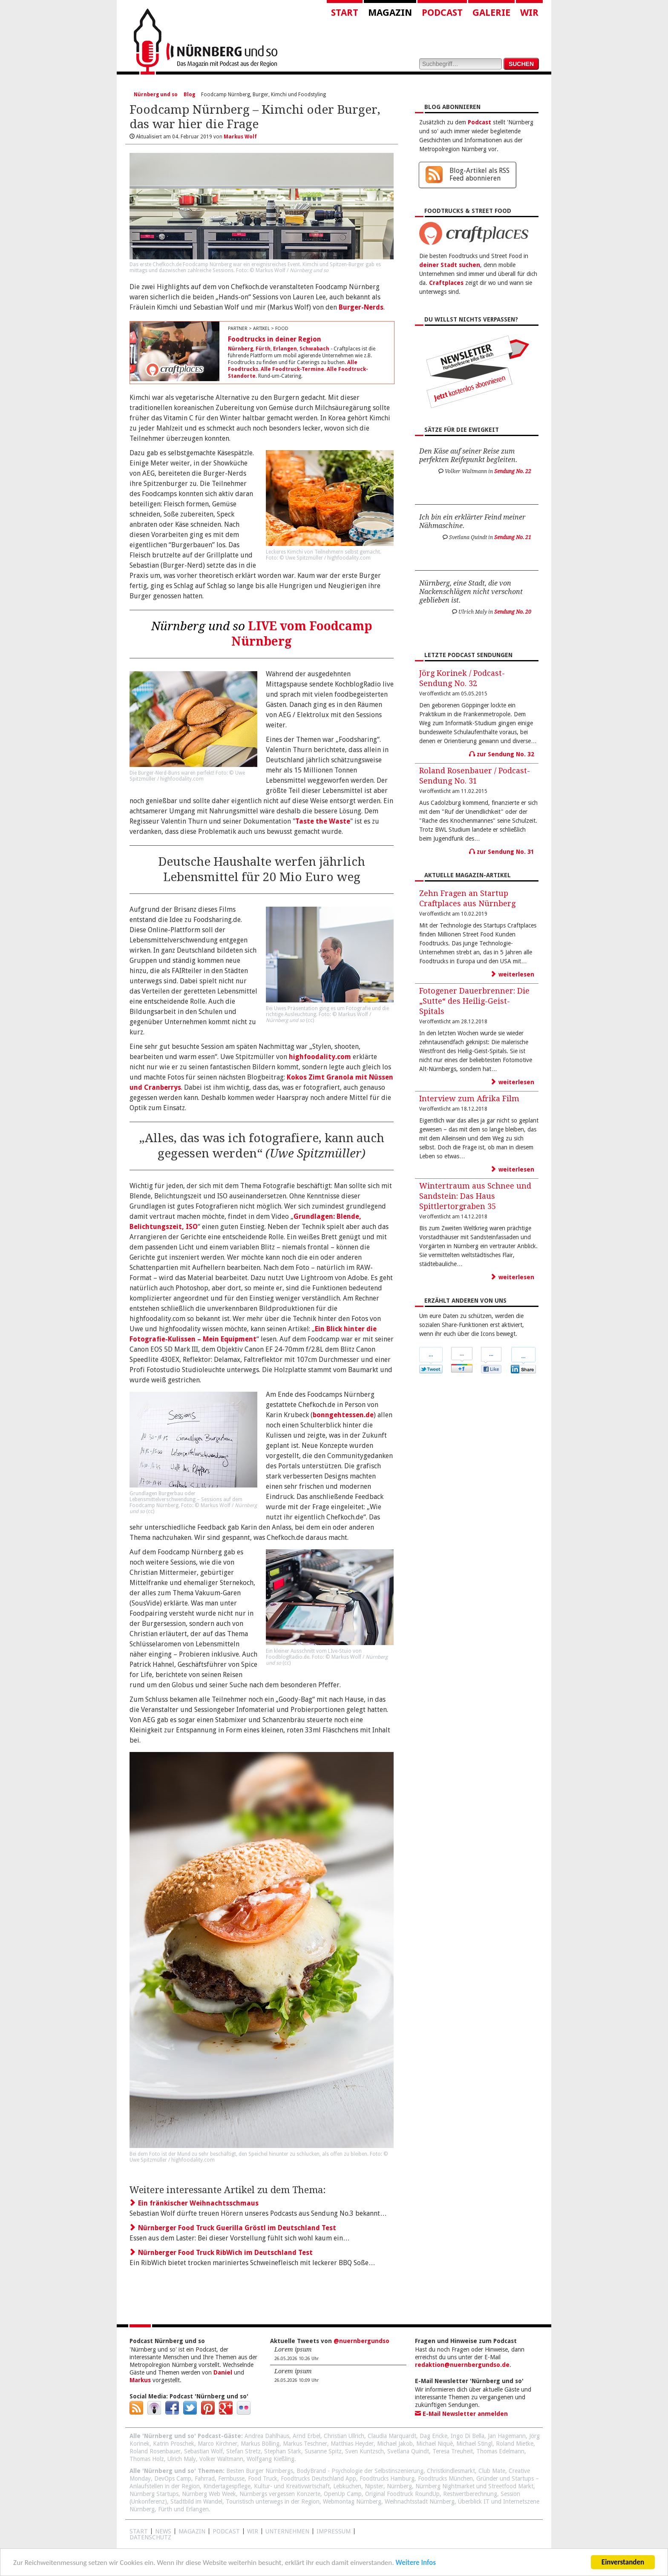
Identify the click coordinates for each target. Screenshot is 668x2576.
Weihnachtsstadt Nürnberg (420, 2501)
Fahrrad (205, 2478)
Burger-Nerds (361, 307)
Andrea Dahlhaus (267, 2435)
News (163, 2531)
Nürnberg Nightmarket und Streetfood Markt (474, 2486)
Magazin (390, 12)
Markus (140, 2380)
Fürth (263, 349)
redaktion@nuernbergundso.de (462, 2364)
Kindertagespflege (226, 2486)
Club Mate (491, 2470)
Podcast (442, 12)
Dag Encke (433, 2435)
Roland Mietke (514, 2443)
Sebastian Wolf (203, 2451)
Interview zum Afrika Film (469, 1098)
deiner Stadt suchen (449, 264)
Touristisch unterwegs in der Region (273, 2501)
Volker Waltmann (221, 2458)
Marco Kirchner (217, 2443)
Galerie (491, 12)
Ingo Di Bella (467, 2435)
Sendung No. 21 (512, 537)
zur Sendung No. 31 (501, 851)
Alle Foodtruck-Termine (292, 369)
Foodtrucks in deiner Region (274, 339)
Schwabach (314, 349)
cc (310, 1020)
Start (344, 12)
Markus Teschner (305, 2443)
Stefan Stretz (243, 2451)
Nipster (374, 2486)
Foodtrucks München (445, 2478)
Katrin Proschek (173, 2443)
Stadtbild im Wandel (196, 2501)
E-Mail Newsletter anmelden (461, 2413)
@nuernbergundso (361, 2341)
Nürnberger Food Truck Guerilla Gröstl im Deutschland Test (233, 2228)
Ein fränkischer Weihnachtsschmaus (194, 2203)
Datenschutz (150, 2537)
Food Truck (262, 2478)
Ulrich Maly (181, 2458)
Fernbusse (231, 2478)
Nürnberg (240, 349)
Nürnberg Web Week (209, 2493)
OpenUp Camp (343, 2493)
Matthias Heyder (352, 2443)
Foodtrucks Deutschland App (318, 2478)
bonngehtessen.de (343, 1415)
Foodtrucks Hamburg (387, 2478)
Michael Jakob (395, 2443)
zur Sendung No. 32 (501, 754)
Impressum (334, 2531)
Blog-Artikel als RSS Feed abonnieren (479, 174)
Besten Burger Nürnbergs (259, 2470)
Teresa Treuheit (452, 2451)
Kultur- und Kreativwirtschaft (292, 2486)
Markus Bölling (260, 2443)
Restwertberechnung (470, 2493)
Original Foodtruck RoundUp (402, 2493)
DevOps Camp (172, 2478)
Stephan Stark (282, 2451)
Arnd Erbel (306, 2435)
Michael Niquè (434, 2443)
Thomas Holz (147, 2458)
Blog (189, 95)
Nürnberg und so (156, 95)
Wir (529, 12)
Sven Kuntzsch (364, 2451)
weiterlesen (512, 974)
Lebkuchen (347, 2486)
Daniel (222, 2372)
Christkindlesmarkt (451, 2470)
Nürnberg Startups (154, 2493)
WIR (252, 2531)
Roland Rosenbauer (155, 2451)
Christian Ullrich (344, 2435)
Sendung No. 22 (512, 471)
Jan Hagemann (507, 2435)
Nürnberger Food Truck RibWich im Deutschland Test (221, 2253)
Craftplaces (446, 282)
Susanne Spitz (323, 2451)
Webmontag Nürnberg (352, 2501)
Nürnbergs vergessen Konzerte (279, 2493)
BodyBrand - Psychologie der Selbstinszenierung (360, 2470)
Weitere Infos (415, 2563)
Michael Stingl (474, 2443)
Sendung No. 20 (512, 612)
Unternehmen (287, 2531)
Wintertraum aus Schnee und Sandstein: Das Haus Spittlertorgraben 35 (475, 1196)
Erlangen (285, 349)
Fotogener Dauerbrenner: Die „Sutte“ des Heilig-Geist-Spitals (474, 1001)
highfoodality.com (320, 1057)
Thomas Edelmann (500, 2451)
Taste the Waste (322, 821)
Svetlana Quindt (408, 2451)
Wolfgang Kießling (270, 2458)
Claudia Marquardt (392, 2435)
